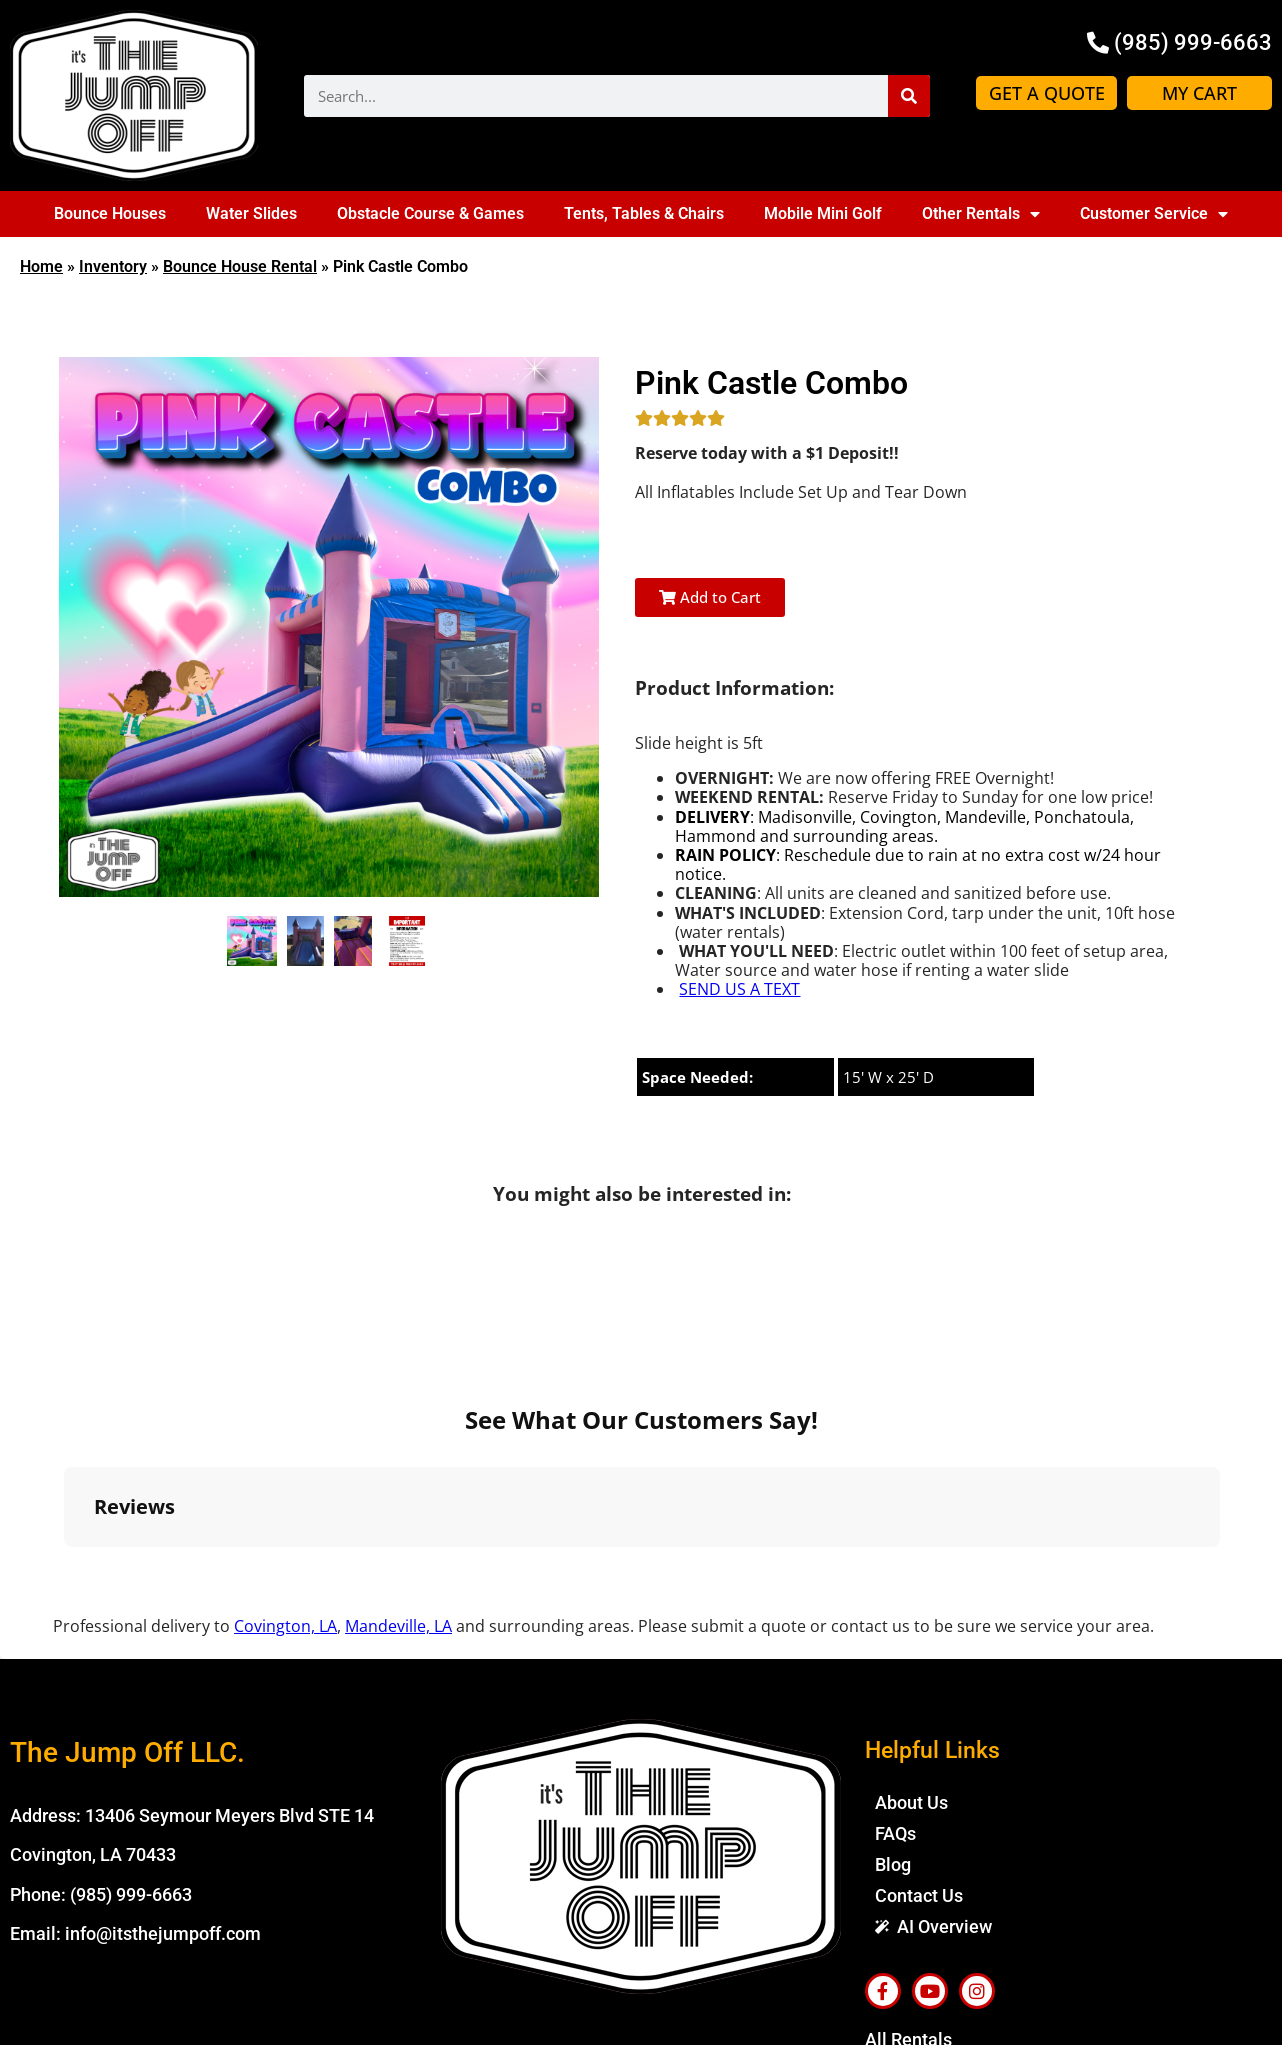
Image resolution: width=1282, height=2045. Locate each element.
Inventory (113, 266)
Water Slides (251, 213)
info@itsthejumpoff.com (163, 1720)
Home (41, 266)
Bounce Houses (110, 213)
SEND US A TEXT (739, 989)
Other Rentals (981, 214)
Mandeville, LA (398, 1413)
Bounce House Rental (240, 266)
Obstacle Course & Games (430, 213)
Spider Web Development (1021, 2017)
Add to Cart (710, 597)
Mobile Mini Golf (823, 213)
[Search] (909, 96)
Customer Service (1154, 214)
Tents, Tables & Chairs (644, 213)
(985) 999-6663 (131, 1680)
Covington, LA (285, 1413)
